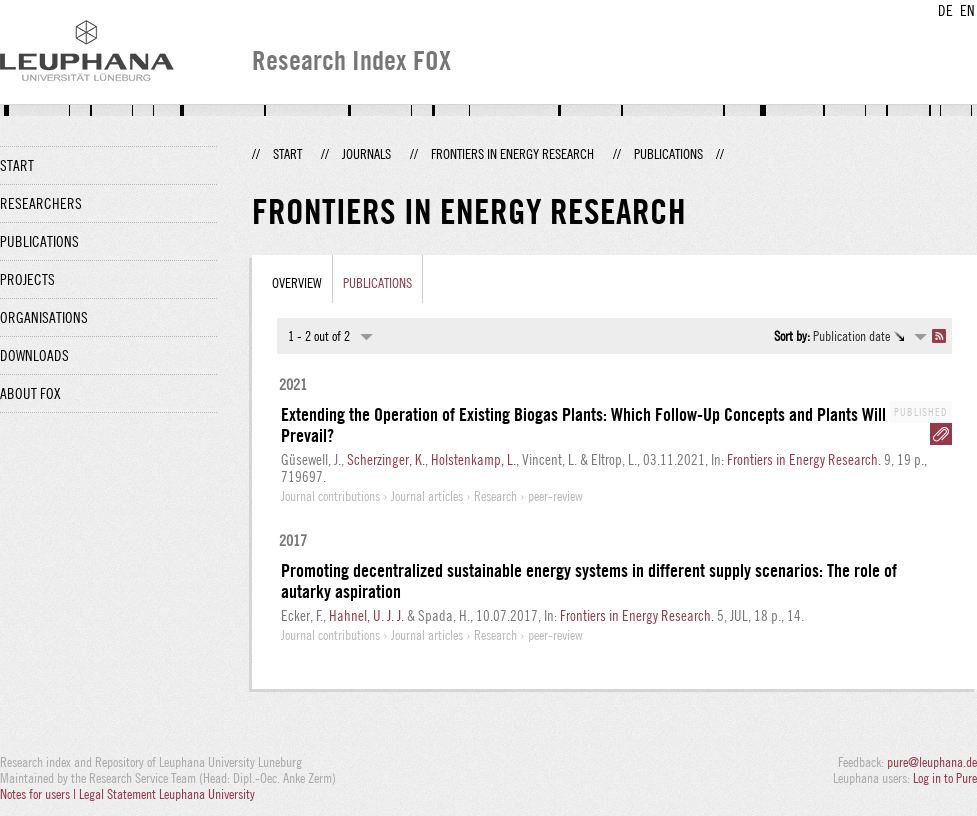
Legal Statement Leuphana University (167, 794)
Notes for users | (39, 794)
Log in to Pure (945, 778)
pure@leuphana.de (932, 762)
